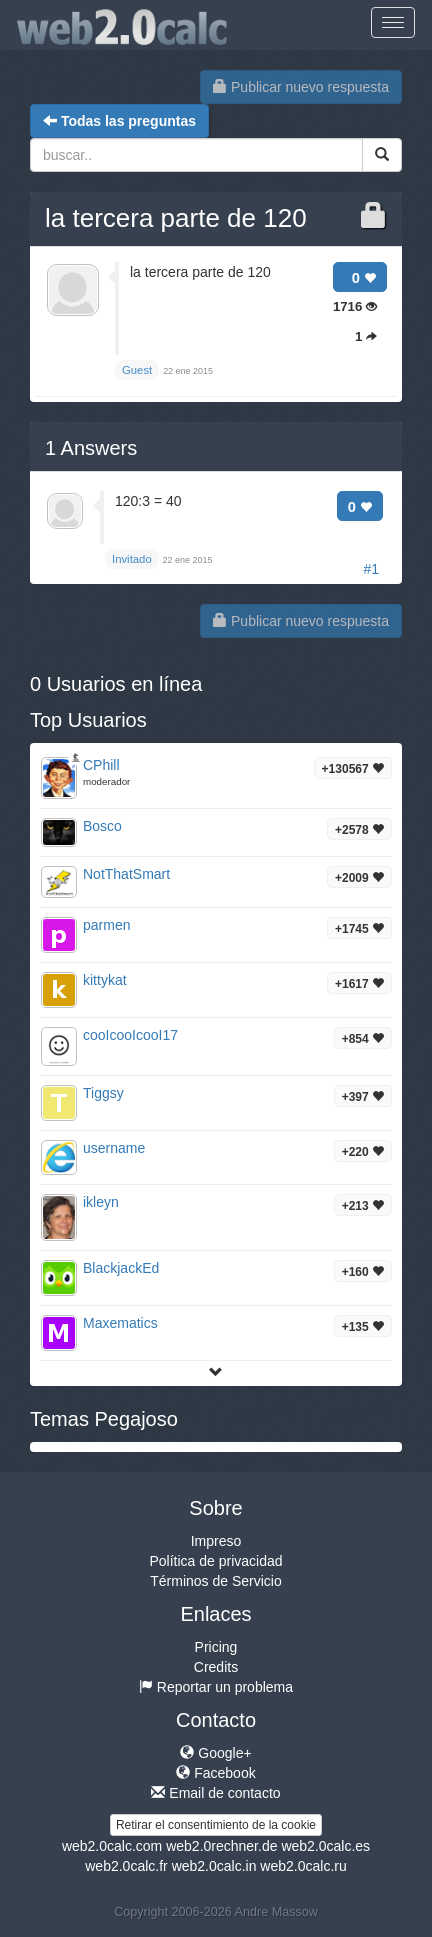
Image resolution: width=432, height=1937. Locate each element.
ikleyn (101, 1202)
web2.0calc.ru (303, 1866)
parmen (106, 925)
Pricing (216, 1647)
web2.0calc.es (325, 1846)
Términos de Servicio (216, 1581)
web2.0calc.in (214, 1866)
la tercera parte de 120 (176, 218)
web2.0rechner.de (221, 1846)
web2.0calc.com (112, 1846)
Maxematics (120, 1323)
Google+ (215, 1753)
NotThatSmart (126, 874)
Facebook (215, 1773)
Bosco (102, 826)
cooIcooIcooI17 (130, 1035)
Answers (91, 448)
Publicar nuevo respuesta (301, 87)
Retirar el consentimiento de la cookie (216, 1825)
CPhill (101, 765)
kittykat (105, 980)
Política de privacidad (215, 1561)
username (114, 1148)
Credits (216, 1667)
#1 (371, 569)
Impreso (216, 1541)
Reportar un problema (216, 1687)
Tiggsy (103, 1093)
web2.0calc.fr (126, 1866)
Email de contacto (215, 1793)
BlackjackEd (121, 1268)
